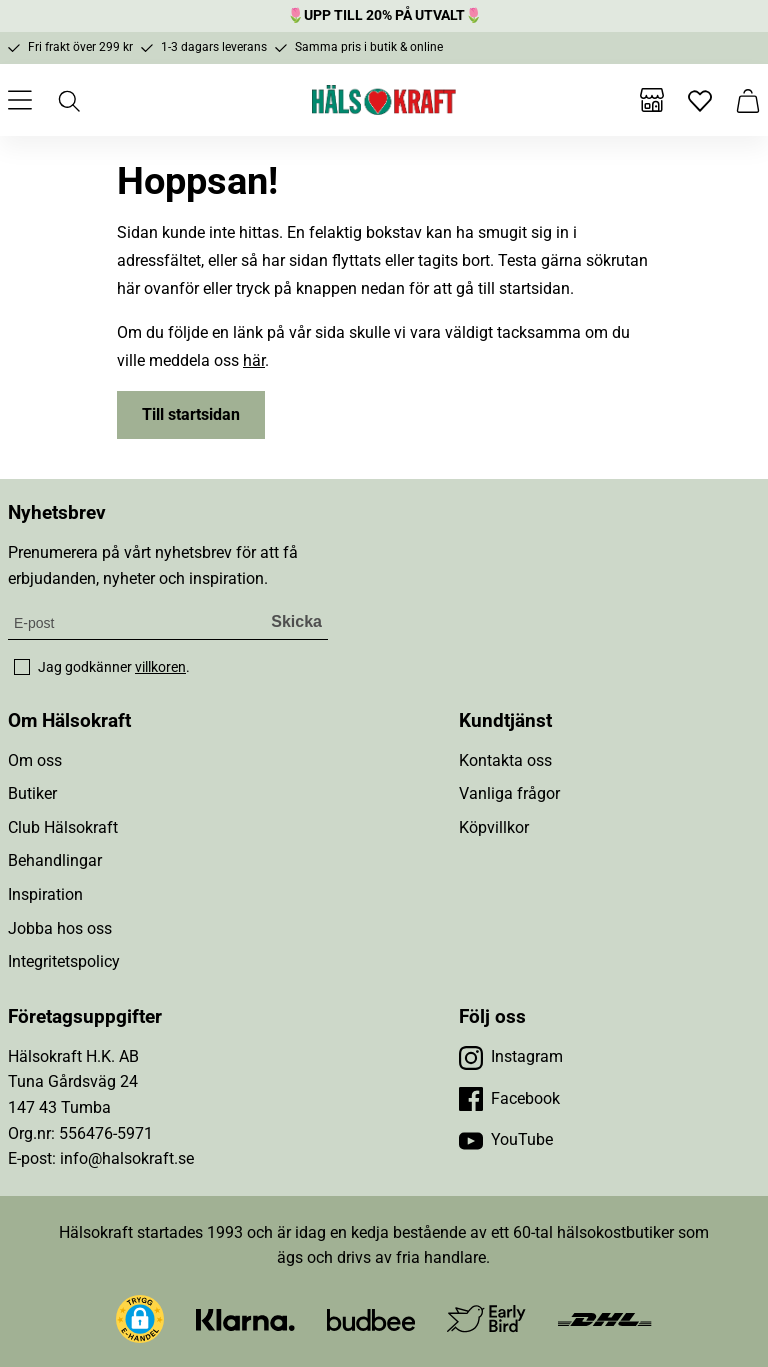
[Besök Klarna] (245, 1318)
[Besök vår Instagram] (511, 1057)
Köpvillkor (494, 827)
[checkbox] (22, 667)
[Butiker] (652, 100)
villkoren (160, 667)
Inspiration (45, 894)
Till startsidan (191, 414)
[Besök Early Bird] (486, 1317)
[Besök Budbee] (371, 1318)
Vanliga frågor (509, 793)
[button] (140, 1319)
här (254, 360)
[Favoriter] (700, 100)
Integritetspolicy (64, 961)
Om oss (35, 760)
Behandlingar (55, 860)
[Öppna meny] (20, 100)
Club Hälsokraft (63, 827)
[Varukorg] (748, 100)
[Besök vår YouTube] (506, 1140)
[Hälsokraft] (384, 100)
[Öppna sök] (68, 100)
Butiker (32, 793)
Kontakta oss (505, 760)
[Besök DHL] (604, 1318)
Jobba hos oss (60, 928)
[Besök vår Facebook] (509, 1099)
